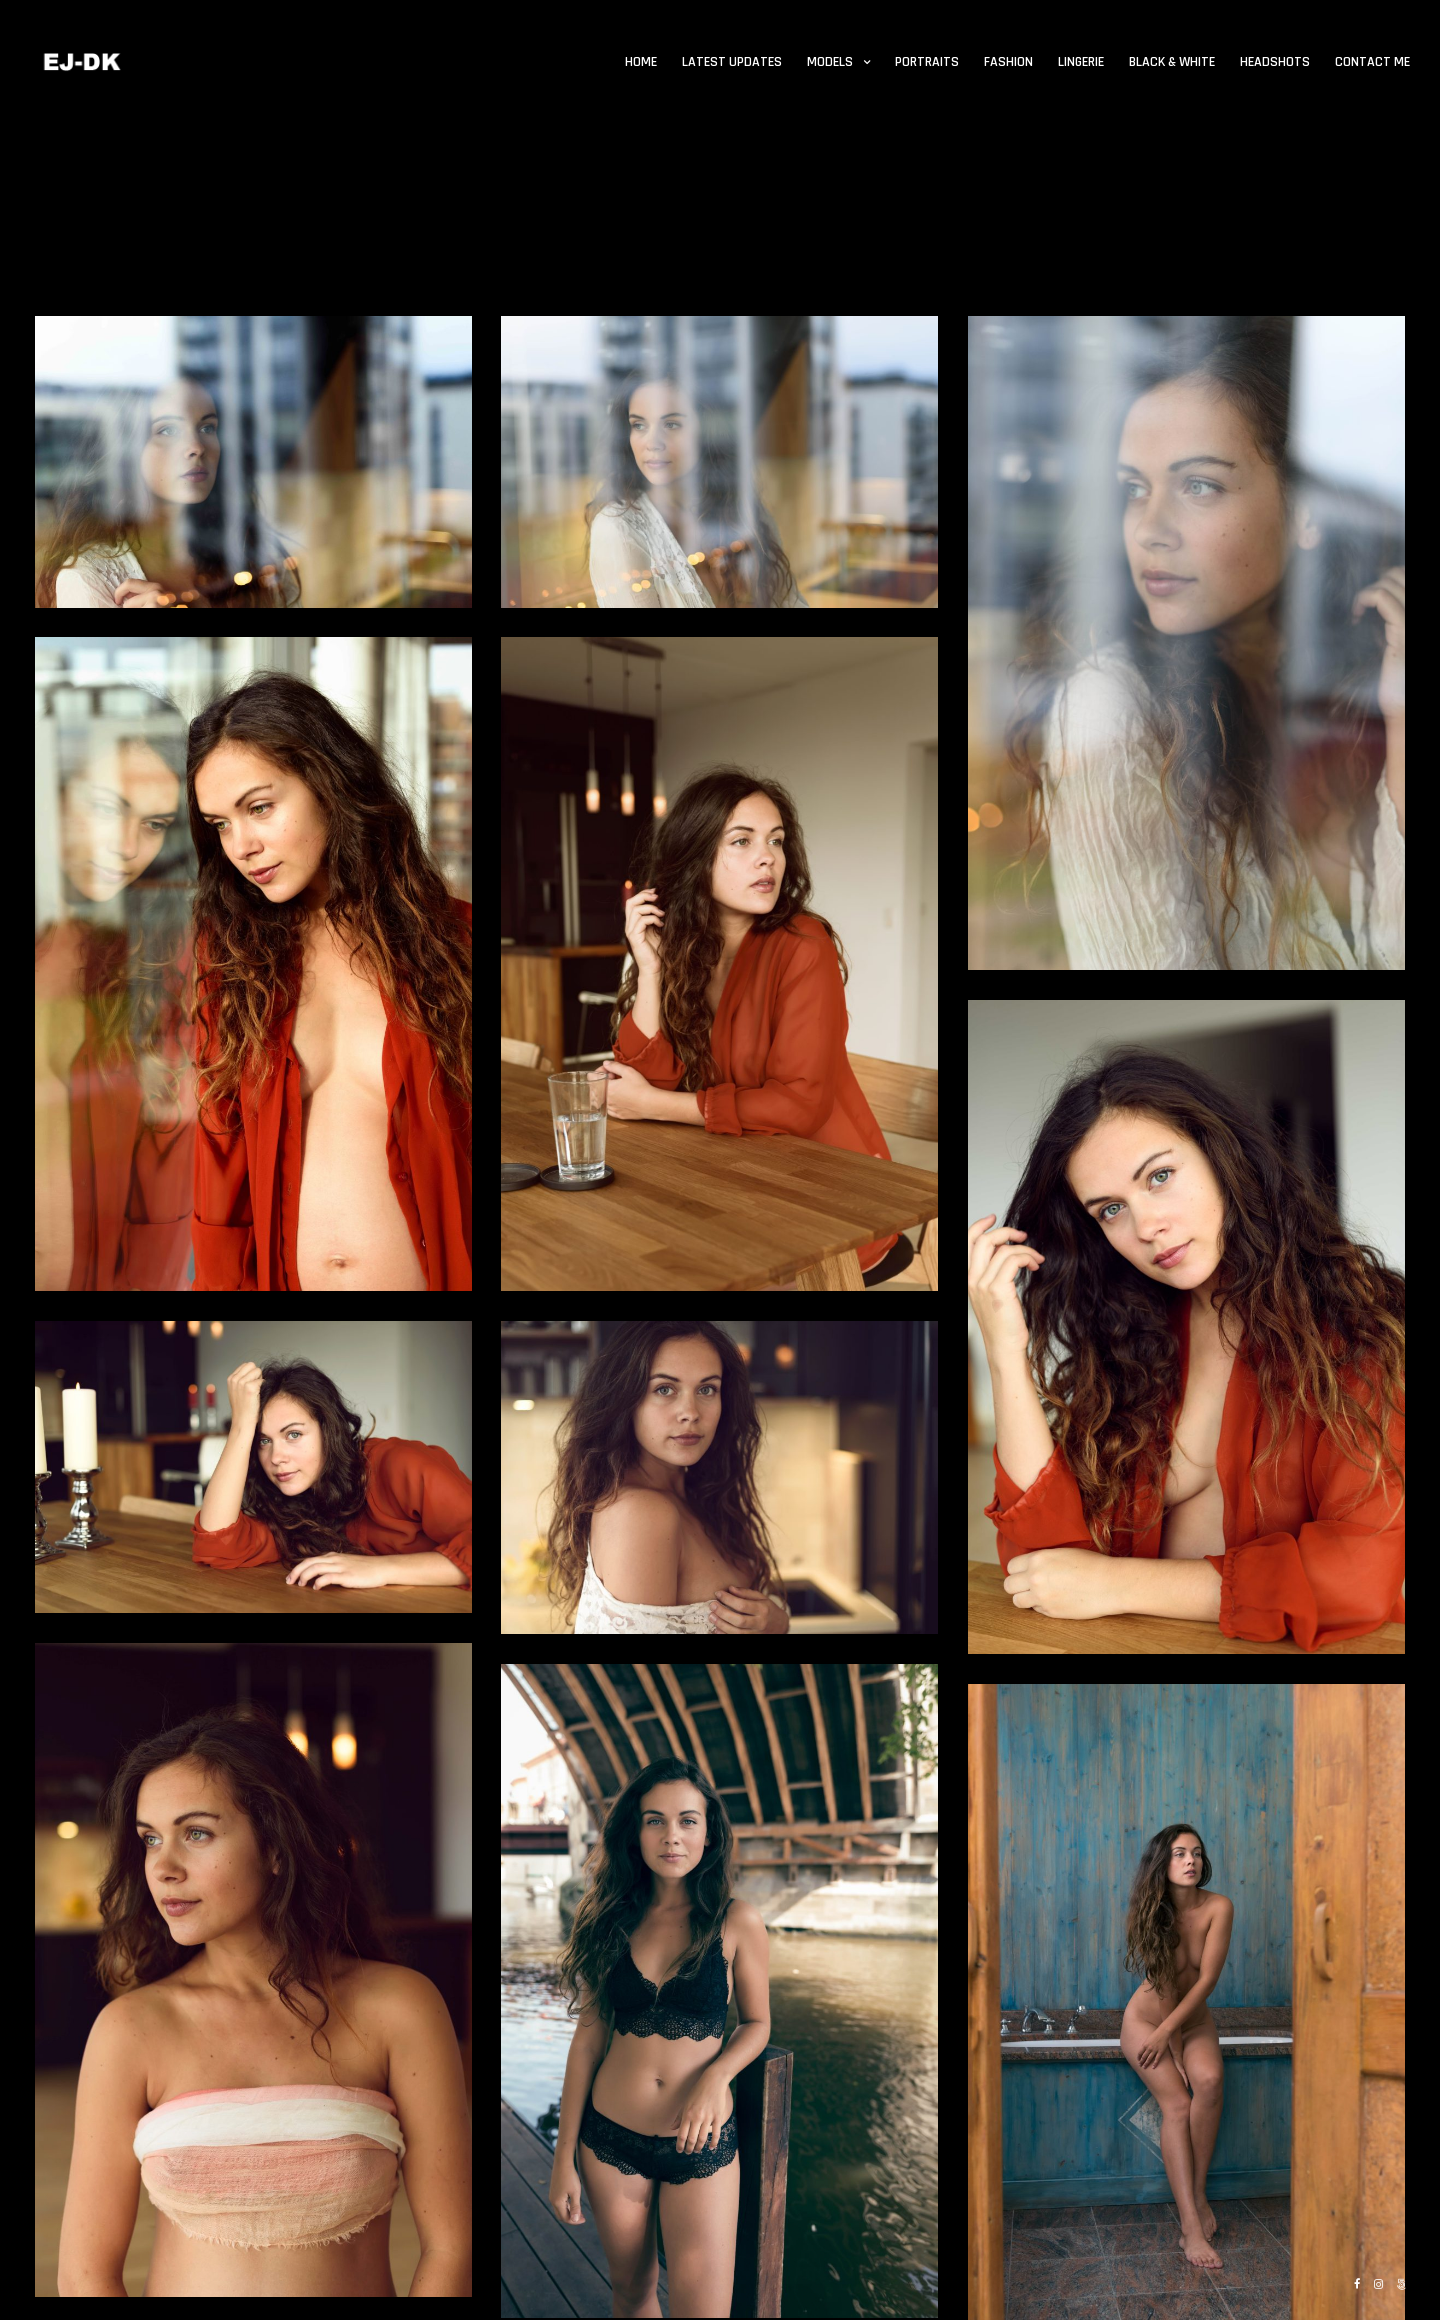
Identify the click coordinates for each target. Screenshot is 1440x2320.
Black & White (1172, 62)
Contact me (1372, 62)
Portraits (927, 62)
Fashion (1008, 62)
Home (641, 62)
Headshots (1275, 62)
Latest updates (732, 62)
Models (830, 62)
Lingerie (1081, 62)
